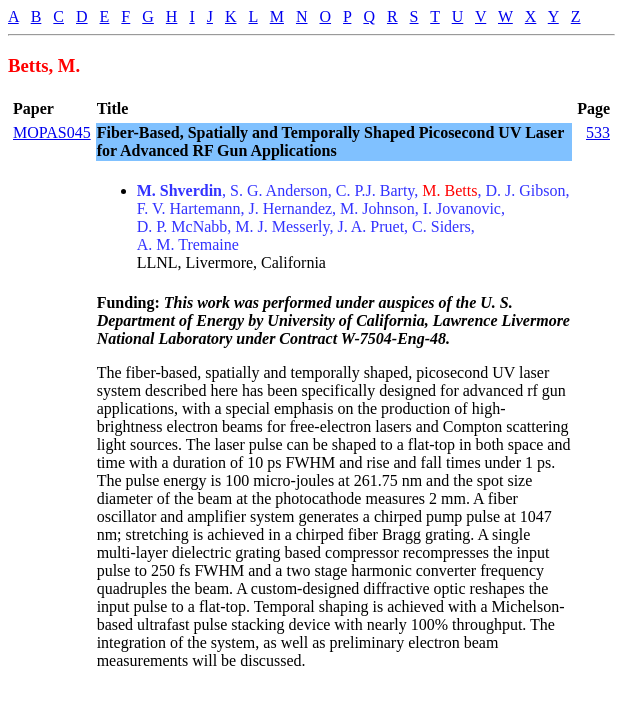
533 (598, 132)
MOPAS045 (52, 132)
